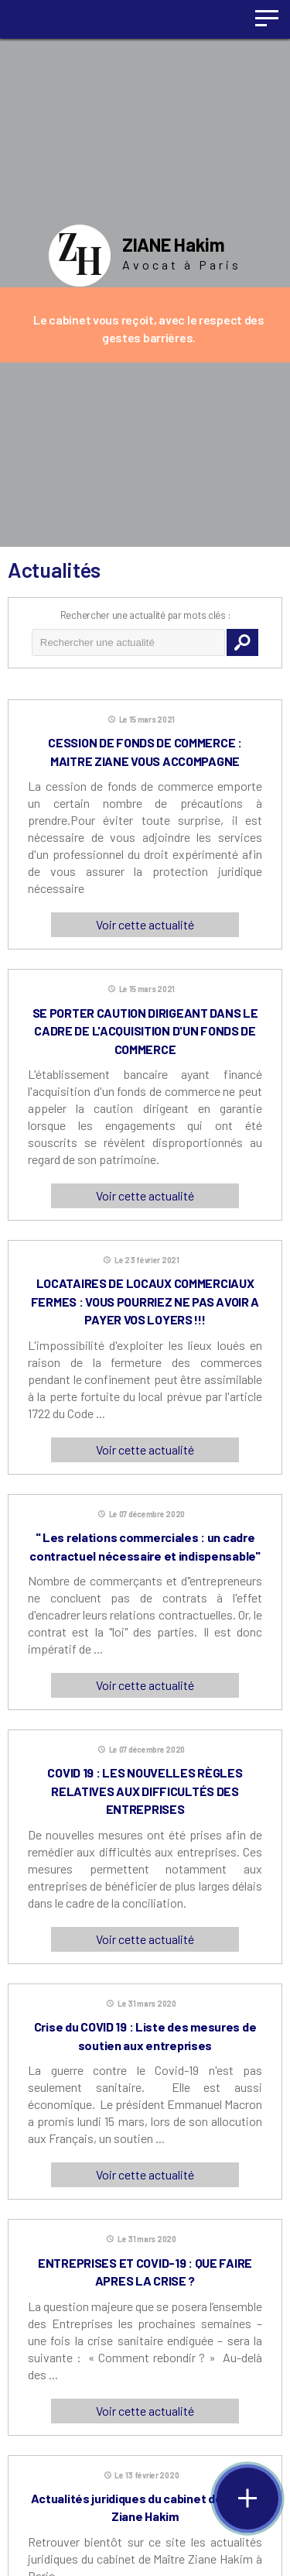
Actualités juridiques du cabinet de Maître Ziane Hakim (145, 2507)
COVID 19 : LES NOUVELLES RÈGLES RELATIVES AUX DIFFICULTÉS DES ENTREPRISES (144, 1790)
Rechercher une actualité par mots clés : (145, 615)
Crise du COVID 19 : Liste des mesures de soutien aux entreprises (145, 2035)
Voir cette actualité (145, 924)
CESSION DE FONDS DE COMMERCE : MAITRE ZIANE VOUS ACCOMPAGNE (144, 751)
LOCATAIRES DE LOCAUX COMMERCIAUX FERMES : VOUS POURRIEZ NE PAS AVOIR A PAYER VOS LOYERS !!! (145, 1301)
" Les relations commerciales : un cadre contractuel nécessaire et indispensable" (145, 1546)
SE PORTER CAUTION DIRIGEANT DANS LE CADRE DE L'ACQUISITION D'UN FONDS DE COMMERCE (145, 1030)
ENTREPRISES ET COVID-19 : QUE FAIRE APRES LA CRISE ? (145, 2272)
